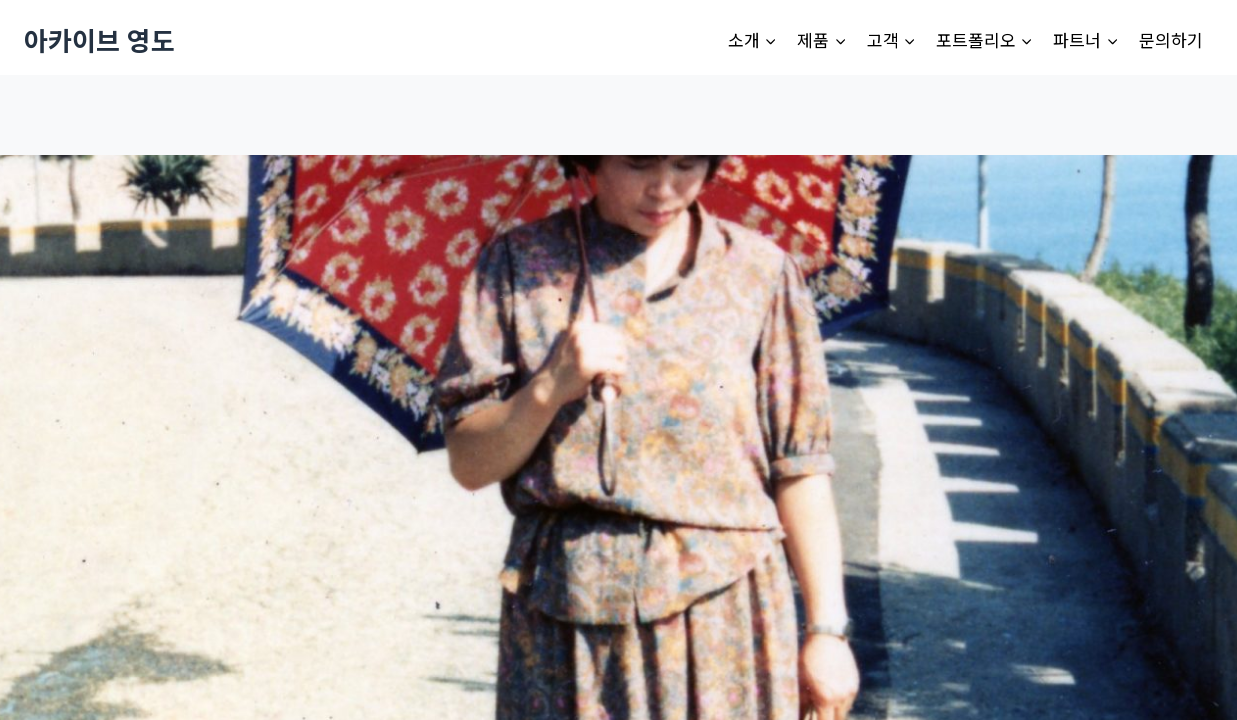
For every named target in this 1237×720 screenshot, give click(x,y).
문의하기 (1171, 39)
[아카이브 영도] (99, 39)
